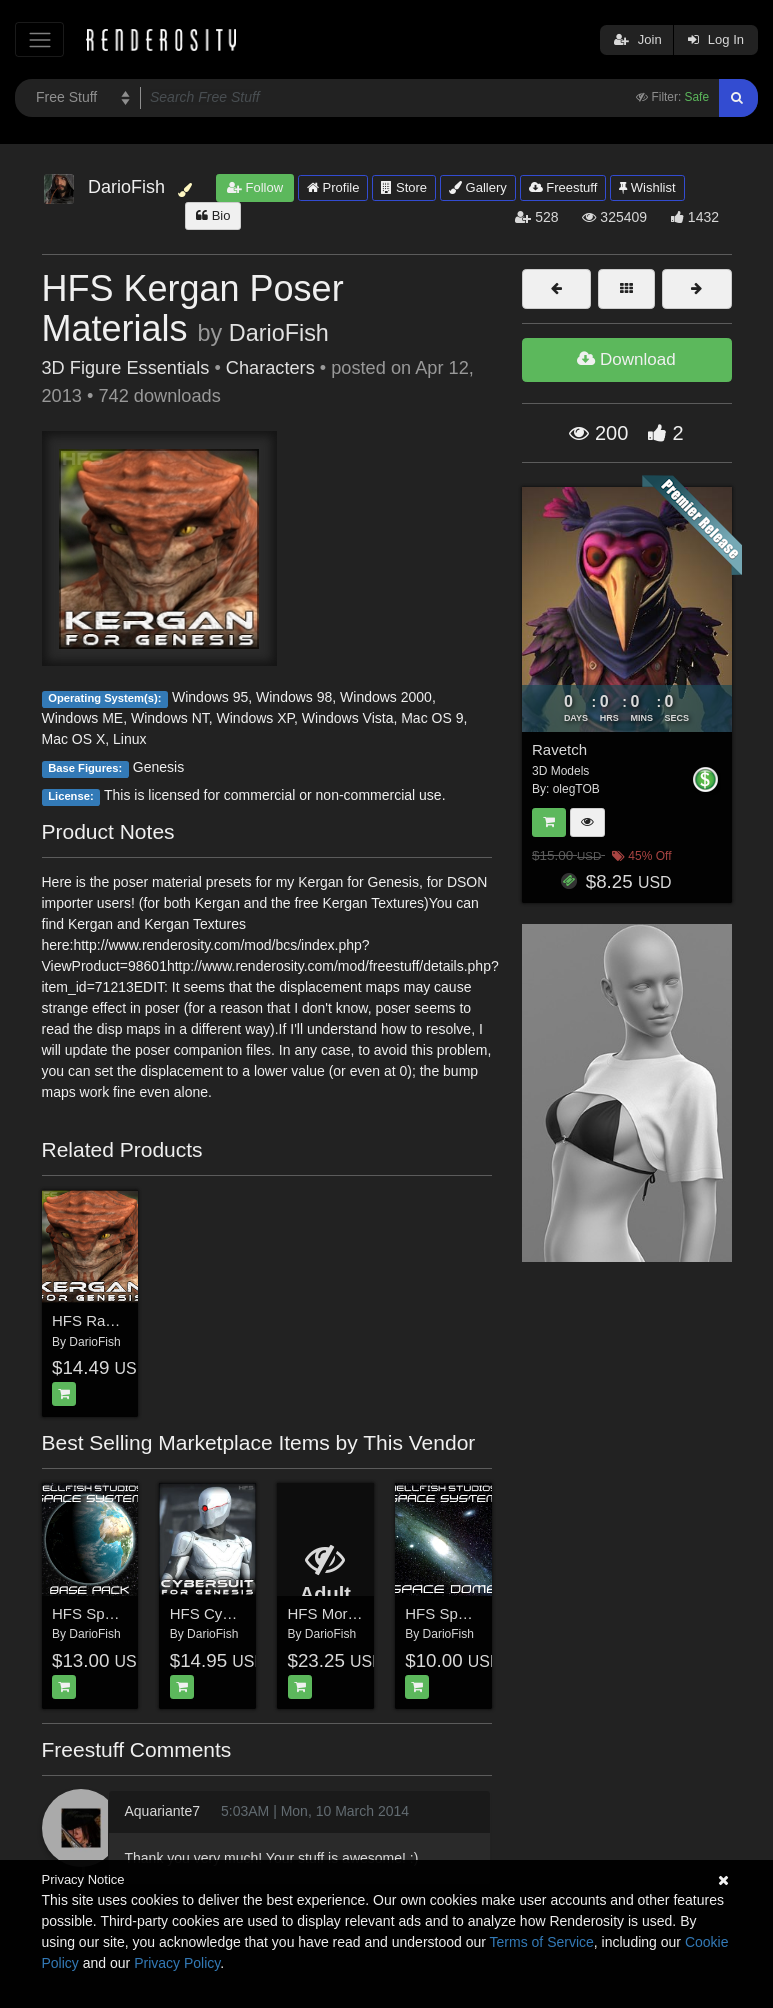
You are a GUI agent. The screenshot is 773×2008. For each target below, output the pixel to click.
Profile (333, 187)
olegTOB (576, 789)
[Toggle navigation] (39, 39)
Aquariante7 (162, 1811)
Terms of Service (542, 1942)
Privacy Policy (177, 1963)
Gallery (478, 187)
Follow (255, 187)
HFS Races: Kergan (118, 1320)
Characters (270, 368)
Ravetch (559, 749)
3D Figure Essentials (126, 368)
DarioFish (279, 333)
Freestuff (563, 187)
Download (626, 359)
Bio (213, 215)
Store (404, 187)
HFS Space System (117, 1613)
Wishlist (647, 187)
